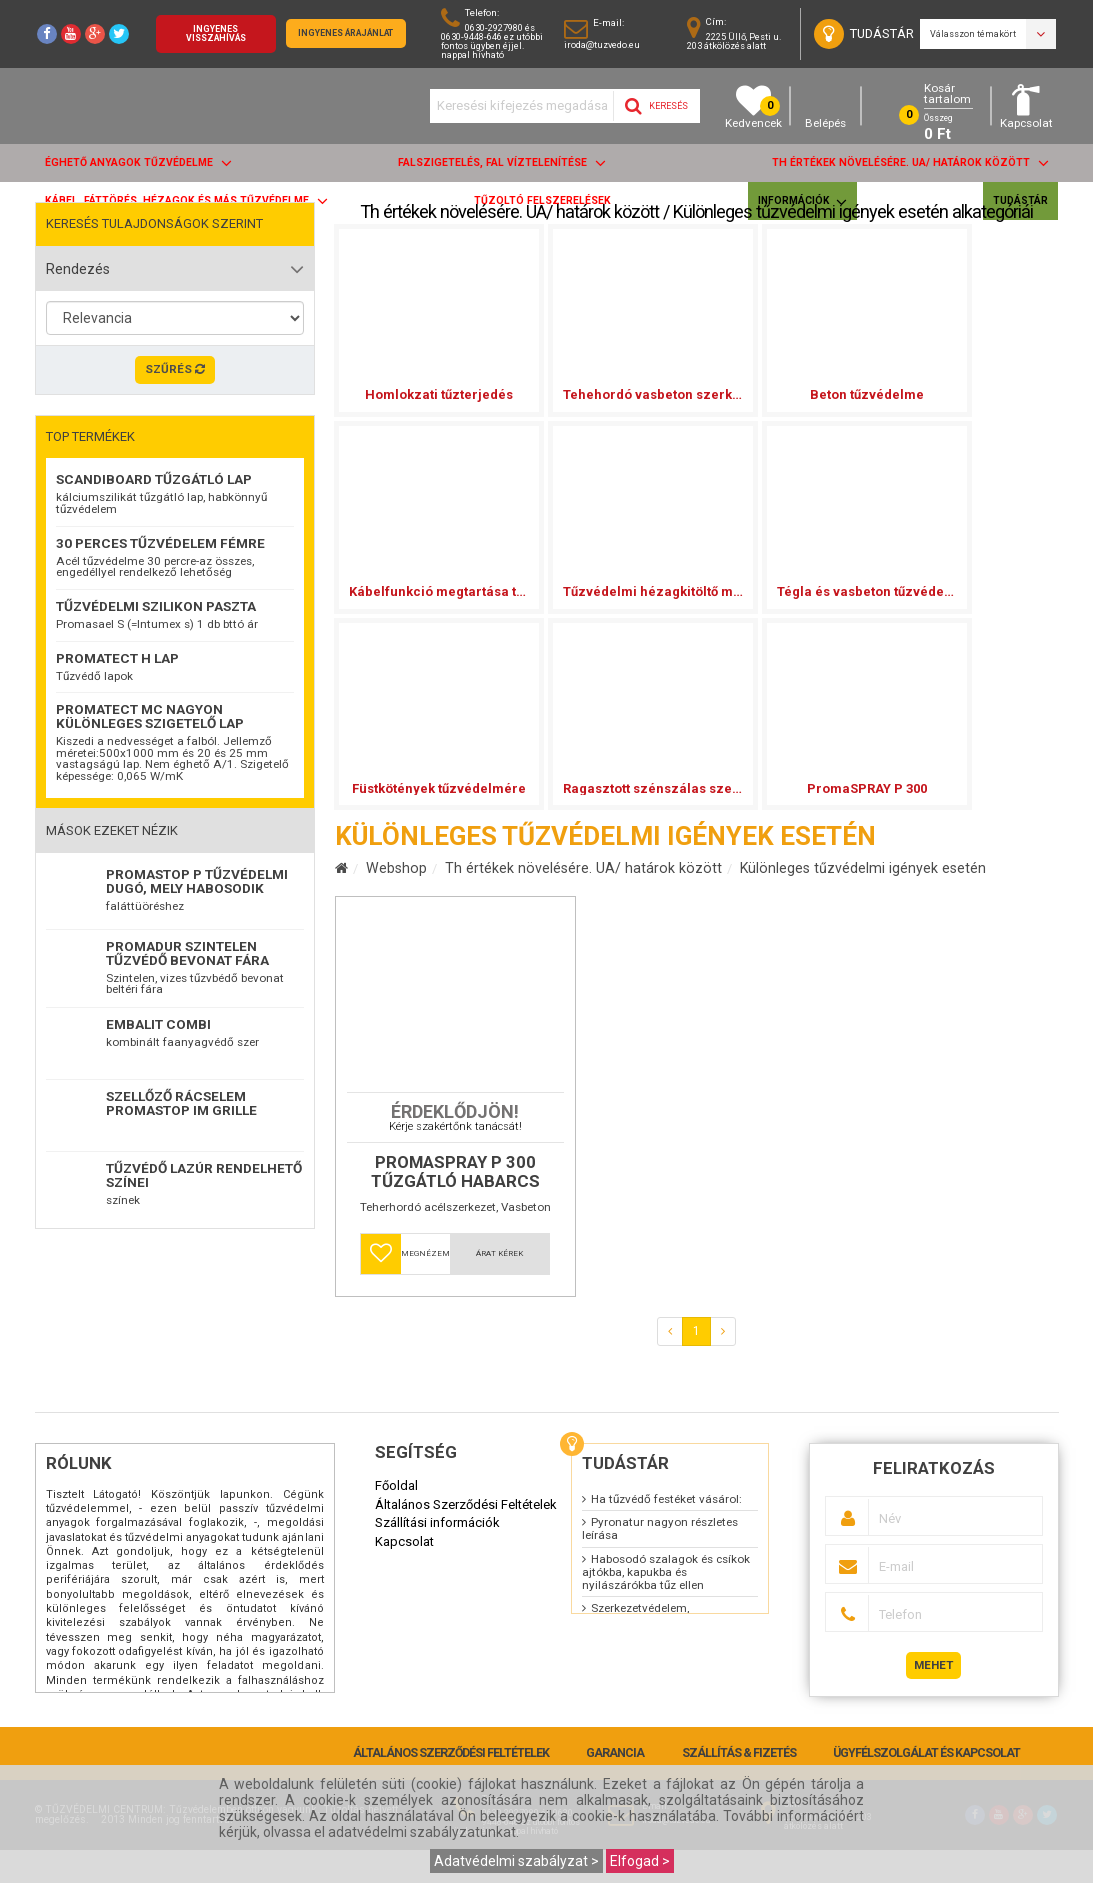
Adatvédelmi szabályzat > (516, 1861)
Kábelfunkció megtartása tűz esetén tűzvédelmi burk (439, 591)
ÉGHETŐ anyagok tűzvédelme (138, 162)
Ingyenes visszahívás (216, 33)
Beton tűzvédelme (867, 394)
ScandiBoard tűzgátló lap (154, 479)
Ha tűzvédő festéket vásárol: (666, 1532)
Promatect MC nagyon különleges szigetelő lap (150, 716)
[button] (381, 1287)
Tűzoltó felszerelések (542, 200)
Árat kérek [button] (499, 1286)
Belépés (825, 106)
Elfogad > (640, 1861)
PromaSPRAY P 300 (867, 788)
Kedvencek (753, 106)
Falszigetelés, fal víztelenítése (502, 162)
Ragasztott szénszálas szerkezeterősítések (653, 788)
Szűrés (175, 369)
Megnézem (425, 1286)
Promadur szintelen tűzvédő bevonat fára (187, 953)
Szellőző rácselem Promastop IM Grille (181, 1103)
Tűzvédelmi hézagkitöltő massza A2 (653, 591)
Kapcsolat (1026, 106)
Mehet (933, 1698)
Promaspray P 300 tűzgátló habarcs (455, 1205)
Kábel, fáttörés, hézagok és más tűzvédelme (186, 200)
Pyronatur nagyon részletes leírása (660, 1561)
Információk (802, 201)
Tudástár (1020, 200)
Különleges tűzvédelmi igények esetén (863, 868)
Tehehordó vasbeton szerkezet (653, 394)
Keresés (656, 106)
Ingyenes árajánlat (345, 33)
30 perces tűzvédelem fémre (160, 543)
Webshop (396, 868)
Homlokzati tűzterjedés (439, 394)
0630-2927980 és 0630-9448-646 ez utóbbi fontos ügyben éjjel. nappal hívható (492, 41)
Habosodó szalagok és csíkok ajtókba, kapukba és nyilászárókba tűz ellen (666, 1605)
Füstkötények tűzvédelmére (439, 788)
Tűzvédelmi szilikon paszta (156, 606)
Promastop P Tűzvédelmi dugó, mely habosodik (197, 881)
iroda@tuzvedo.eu (602, 44)
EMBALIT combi (158, 1024)
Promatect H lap (117, 658)
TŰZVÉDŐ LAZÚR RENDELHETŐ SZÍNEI (204, 1175)
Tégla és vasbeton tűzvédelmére (867, 591)
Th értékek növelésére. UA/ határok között (910, 162)
